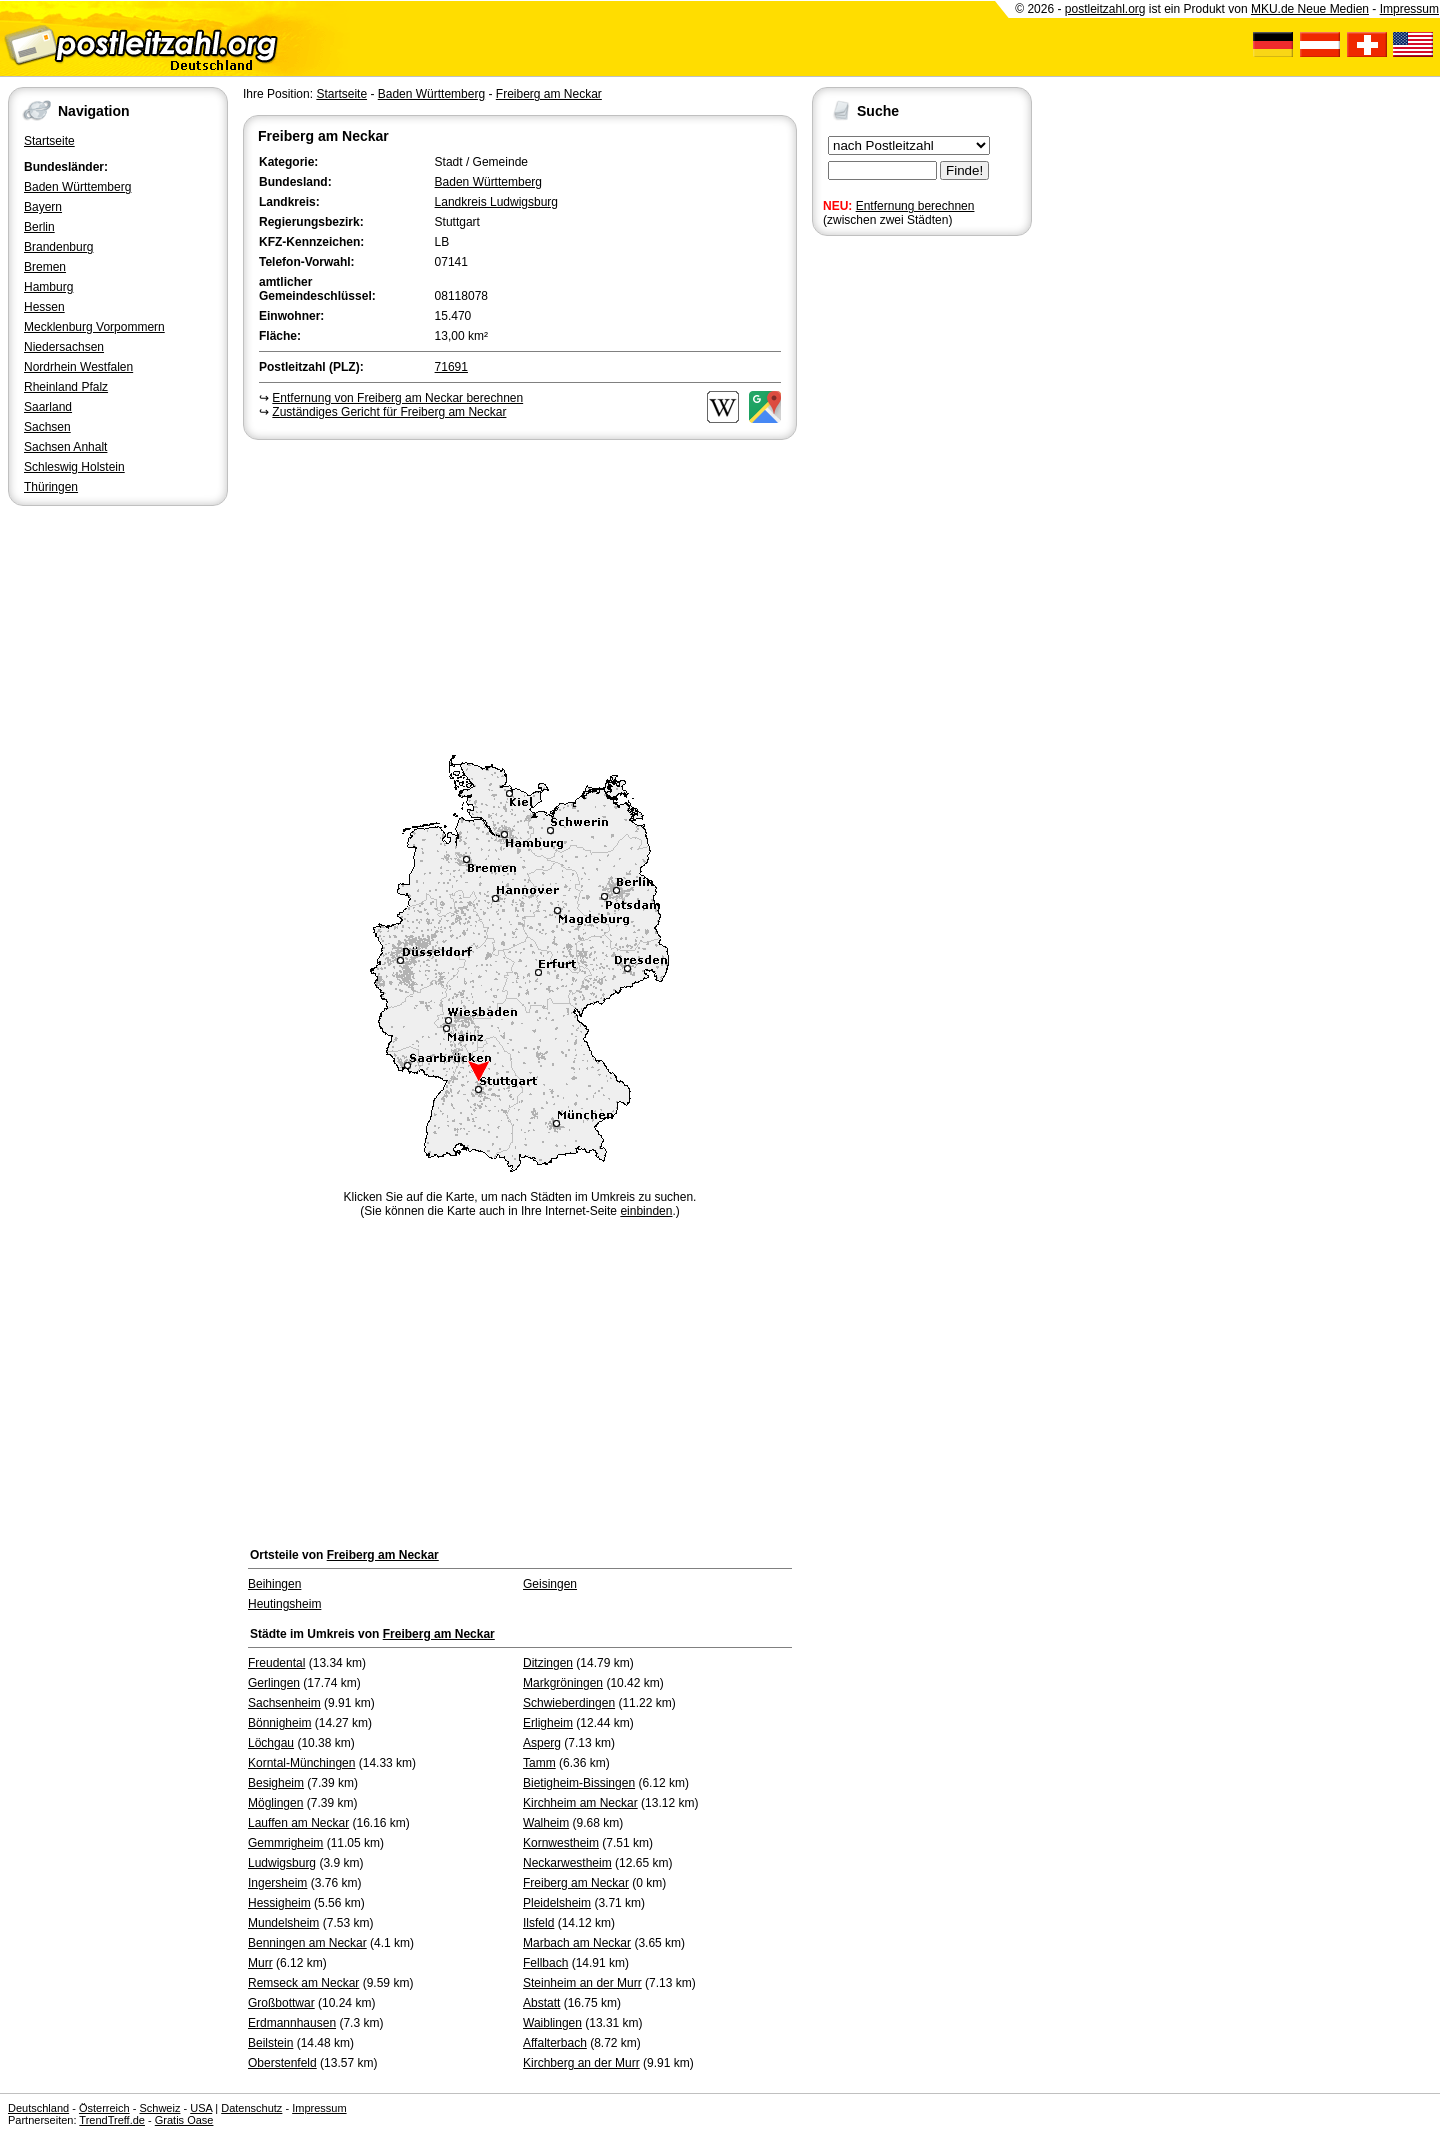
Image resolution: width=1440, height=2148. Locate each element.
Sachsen (47, 427)
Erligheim (548, 1723)
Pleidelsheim (557, 1903)
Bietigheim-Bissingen (579, 1783)
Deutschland (38, 2108)
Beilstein (270, 2043)
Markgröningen (563, 1683)
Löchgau (271, 1743)
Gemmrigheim (285, 1843)
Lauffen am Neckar (298, 1823)
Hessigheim (279, 1903)
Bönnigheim (279, 1723)
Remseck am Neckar (303, 1983)
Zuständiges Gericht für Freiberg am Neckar (389, 412)
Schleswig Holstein (74, 467)
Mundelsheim (283, 1923)
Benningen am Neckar (307, 1943)
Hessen (44, 307)
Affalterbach (555, 2043)
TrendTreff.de (112, 2120)
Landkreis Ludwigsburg (496, 202)
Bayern (43, 207)
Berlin (39, 227)
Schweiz (159, 2108)
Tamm (539, 1763)
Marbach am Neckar (577, 1943)
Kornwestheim (561, 1843)
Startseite (49, 141)
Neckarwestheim (567, 1863)
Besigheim (276, 1783)
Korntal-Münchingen (301, 1763)
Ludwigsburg (282, 1863)
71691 (451, 367)
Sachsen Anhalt (65, 447)
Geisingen (550, 1584)
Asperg (542, 1743)
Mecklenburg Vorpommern (94, 327)
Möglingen (275, 1803)
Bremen (45, 267)
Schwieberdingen (569, 1703)
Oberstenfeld (282, 2063)
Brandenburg (58, 247)
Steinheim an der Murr (582, 1983)
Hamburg (48, 287)
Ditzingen (548, 1663)
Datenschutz (251, 2108)
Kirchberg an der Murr (581, 2063)
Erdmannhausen (292, 2023)
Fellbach (545, 1963)
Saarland (48, 407)
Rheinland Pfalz (66, 387)
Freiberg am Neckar (549, 94)
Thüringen (51, 487)
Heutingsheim (284, 1604)
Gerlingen (274, 1683)
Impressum (1409, 9)
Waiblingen (552, 2023)
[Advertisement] (520, 594)
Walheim (546, 1823)
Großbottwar (281, 2003)
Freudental (276, 1663)
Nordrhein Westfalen (78, 367)
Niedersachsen (64, 347)
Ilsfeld (538, 1923)
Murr (260, 1963)
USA (201, 2108)
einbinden (646, 1211)
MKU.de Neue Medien (1310, 9)
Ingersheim (277, 1883)
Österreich (104, 2108)
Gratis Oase (184, 2120)
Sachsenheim (284, 1703)
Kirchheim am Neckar (580, 1803)
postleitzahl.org (1105, 9)
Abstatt (541, 2003)
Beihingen (274, 1584)
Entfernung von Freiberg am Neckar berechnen (397, 398)
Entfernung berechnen (915, 206)
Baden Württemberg (77, 187)
